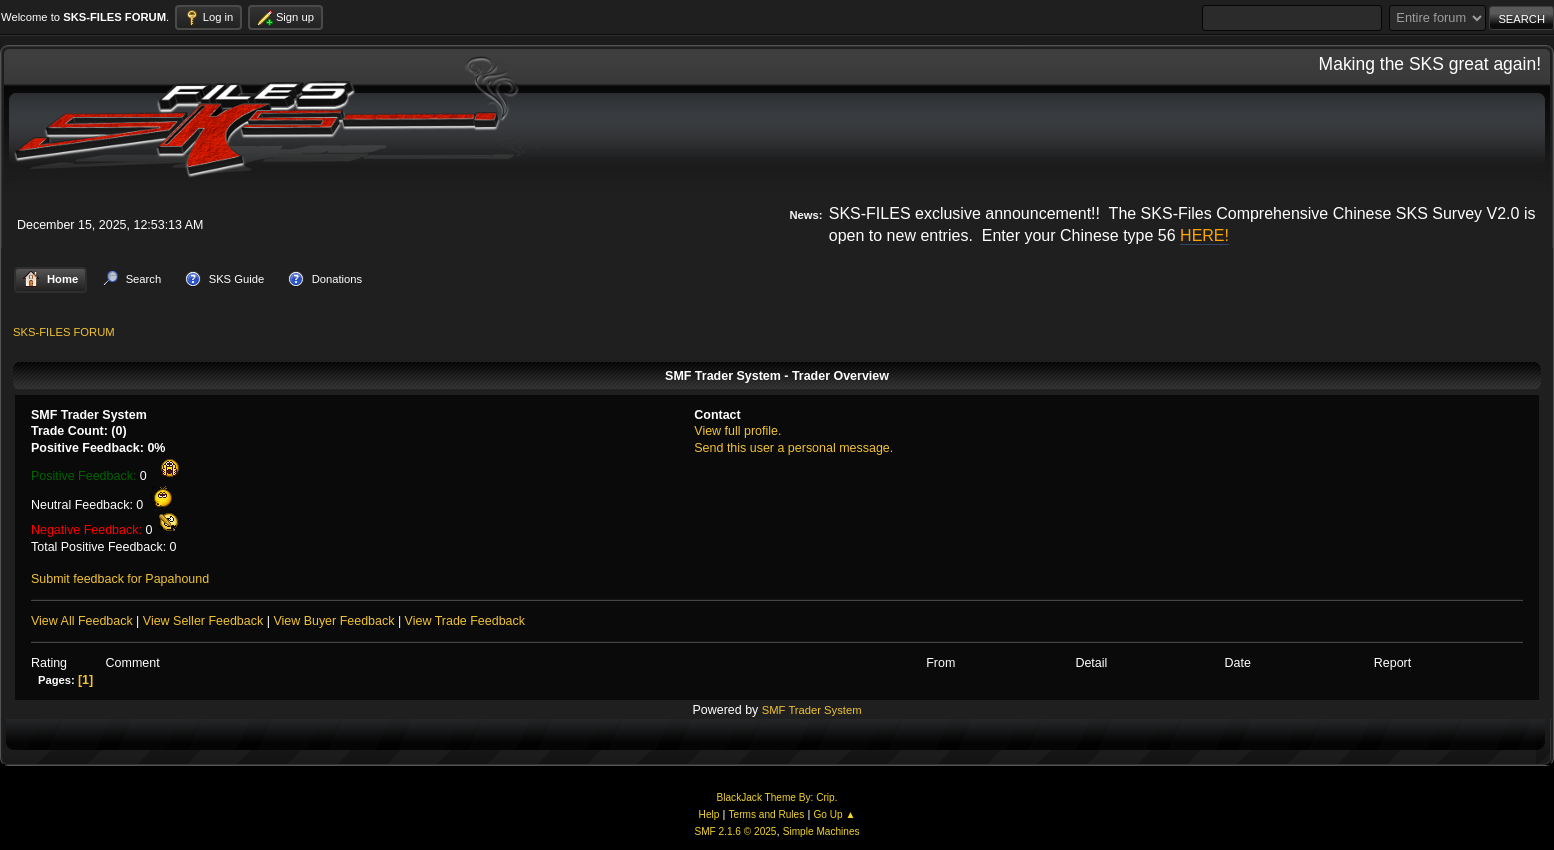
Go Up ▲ (834, 814)
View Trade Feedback (465, 621)
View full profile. (737, 431)
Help (709, 814)
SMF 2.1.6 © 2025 (735, 831)
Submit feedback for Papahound (120, 579)
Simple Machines (821, 831)
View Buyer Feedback (333, 621)
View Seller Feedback (203, 621)
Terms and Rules (767, 814)
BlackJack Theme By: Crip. (777, 797)
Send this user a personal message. (793, 448)
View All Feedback (82, 621)
